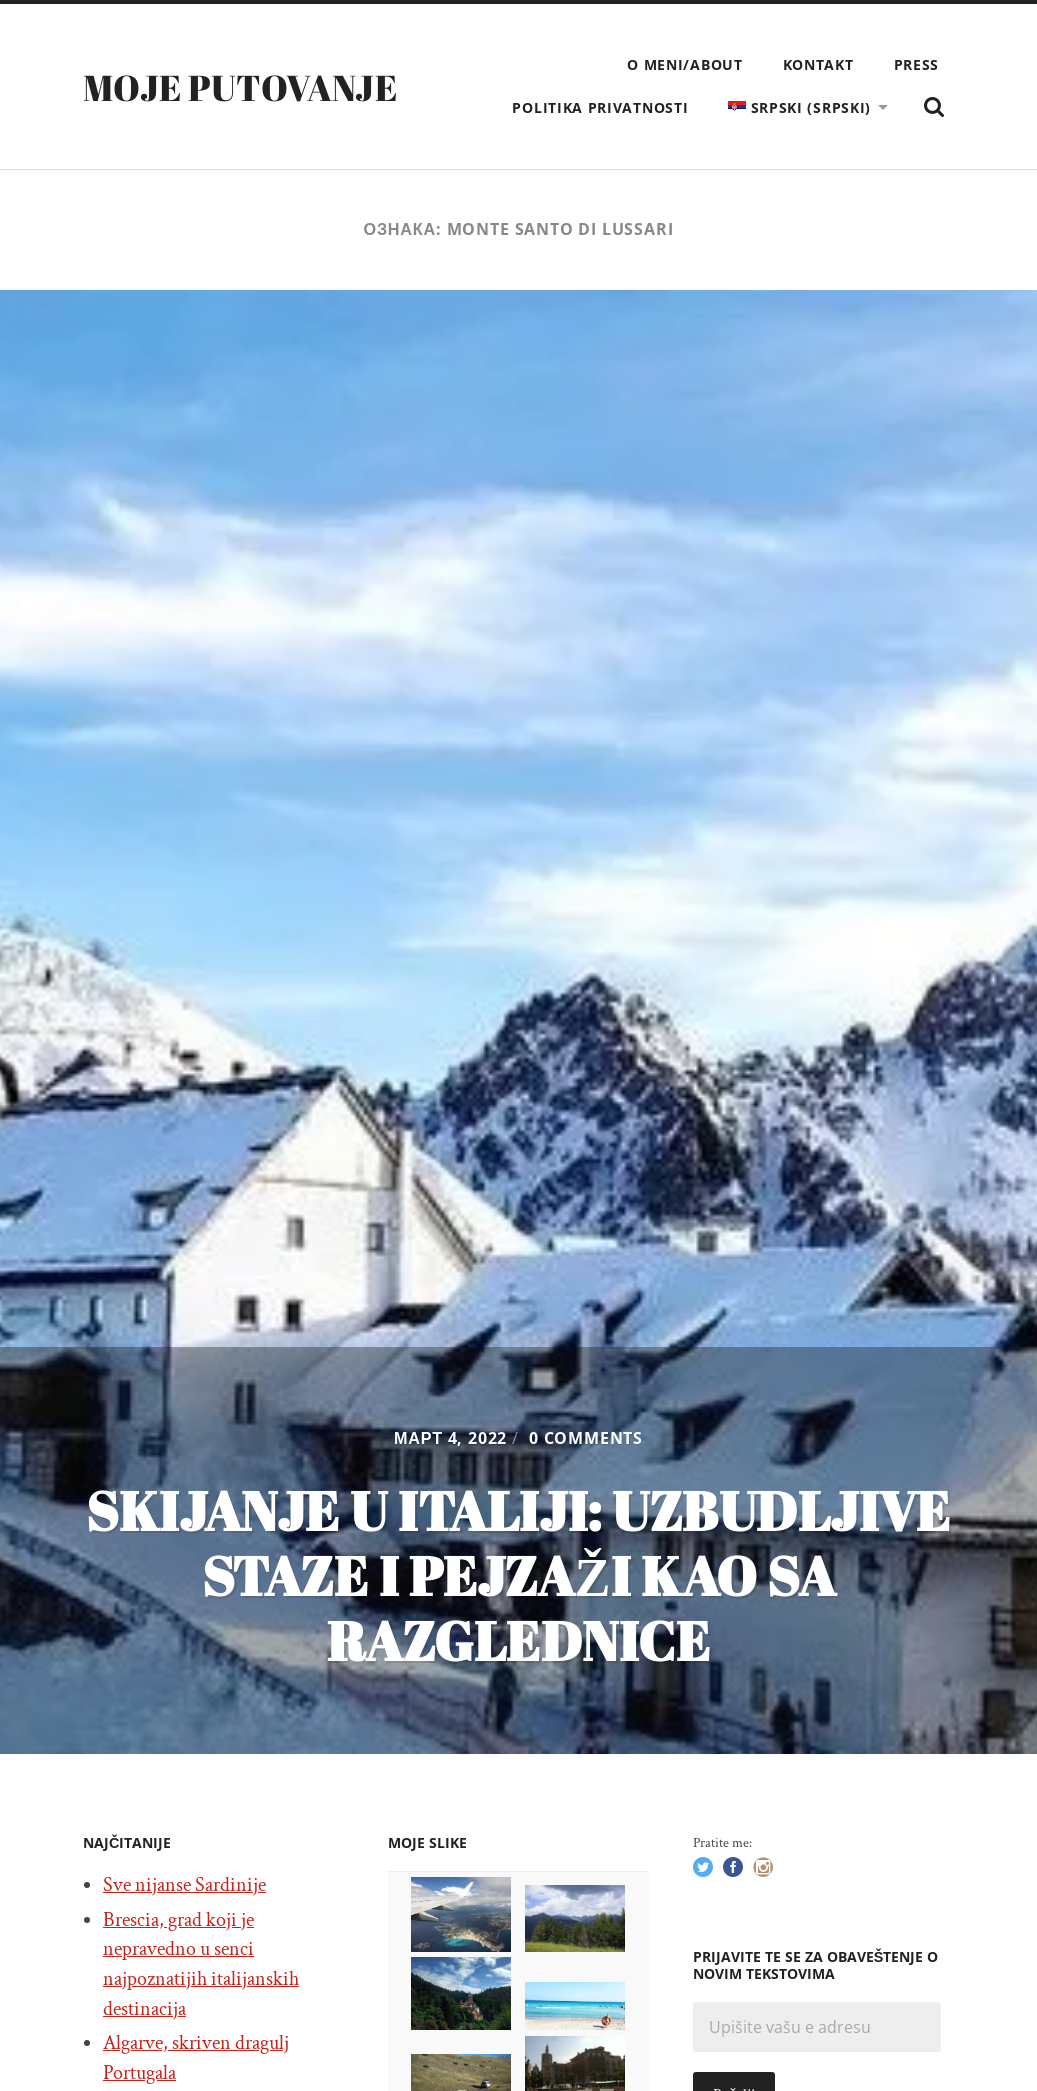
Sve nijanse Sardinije (184, 1885)
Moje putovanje (240, 87)
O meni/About (684, 64)
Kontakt (818, 64)
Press (917, 64)
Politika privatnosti (600, 107)
